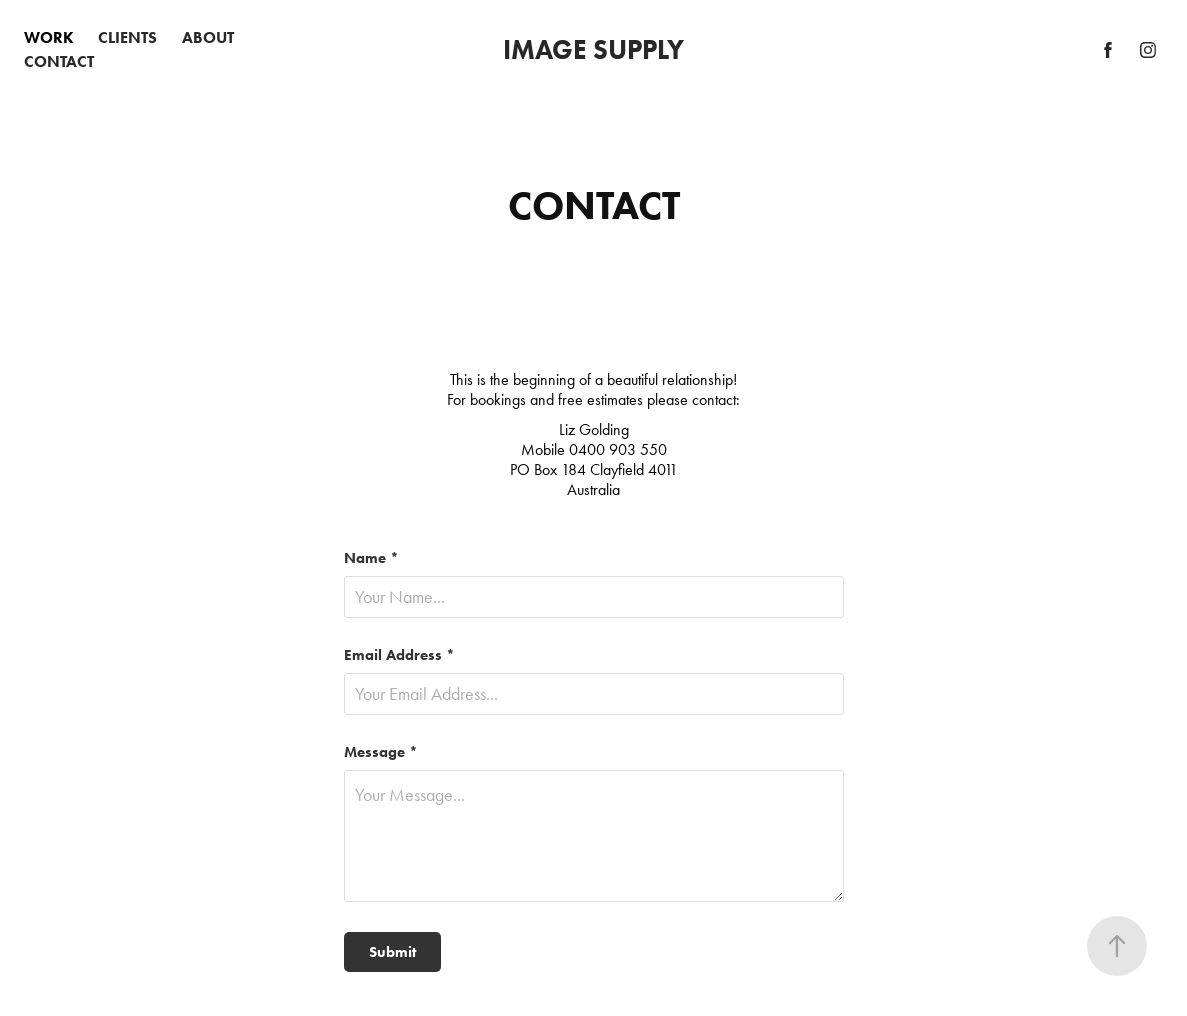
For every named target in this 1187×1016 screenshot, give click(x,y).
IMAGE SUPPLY (593, 49)
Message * (381, 752)
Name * (371, 558)
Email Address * (399, 655)
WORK (49, 37)
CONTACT (59, 61)
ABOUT (208, 37)
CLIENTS (127, 37)
